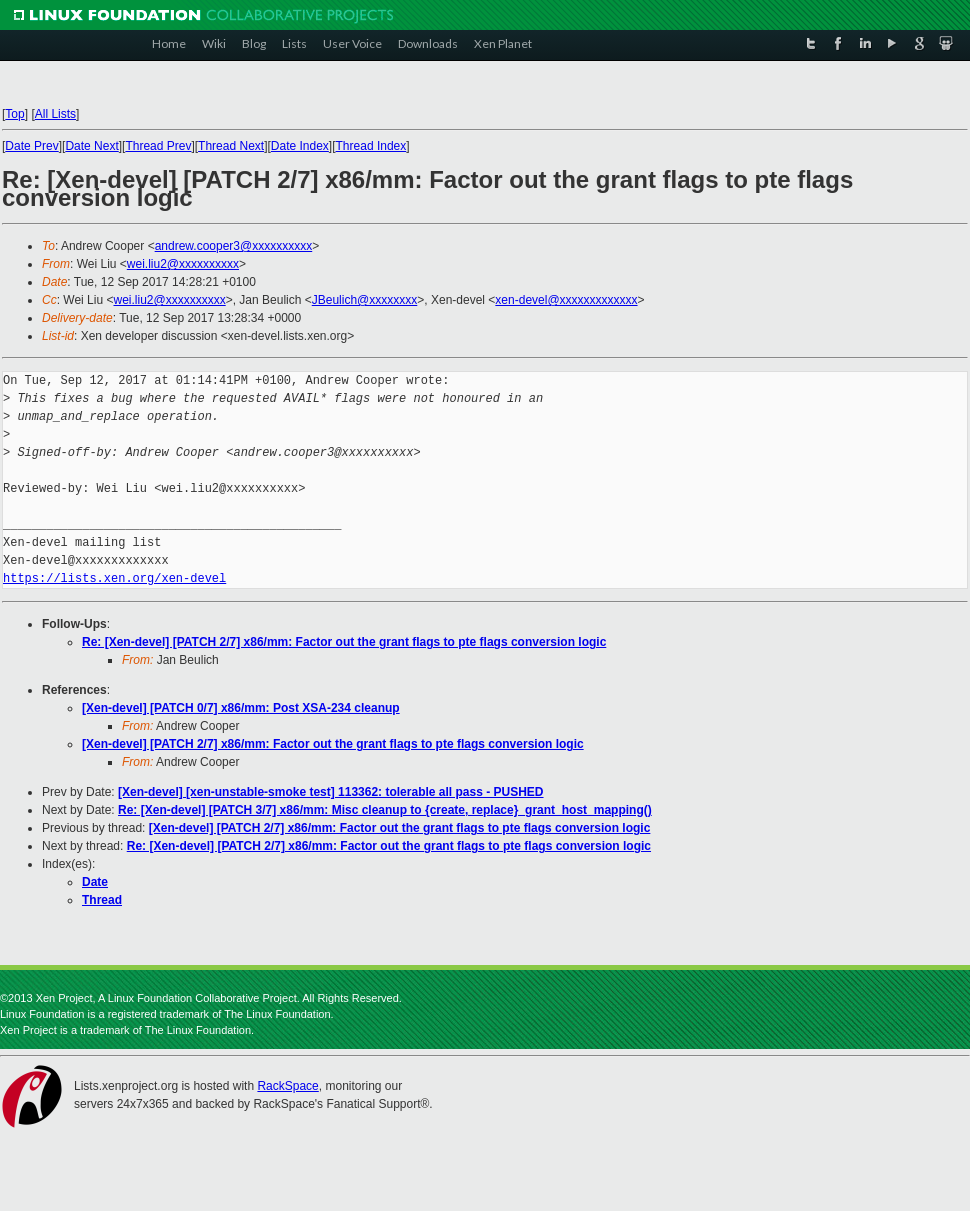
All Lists (55, 114)
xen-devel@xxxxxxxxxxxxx (566, 300)
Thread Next (231, 146)
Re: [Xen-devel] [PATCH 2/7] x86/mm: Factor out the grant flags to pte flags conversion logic (344, 642)
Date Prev (31, 146)
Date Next (91, 146)
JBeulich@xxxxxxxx (365, 300)
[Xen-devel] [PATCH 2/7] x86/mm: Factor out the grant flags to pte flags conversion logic (333, 744)
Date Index (300, 146)
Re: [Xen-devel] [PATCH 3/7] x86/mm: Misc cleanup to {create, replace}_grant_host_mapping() (385, 810)
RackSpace (287, 1086)
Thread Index (371, 146)
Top (14, 114)
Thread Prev (158, 146)
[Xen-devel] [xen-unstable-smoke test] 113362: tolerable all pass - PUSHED (330, 792)
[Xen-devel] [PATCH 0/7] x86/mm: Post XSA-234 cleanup (241, 708)
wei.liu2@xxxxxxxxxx (183, 264)
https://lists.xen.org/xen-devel (114, 578)
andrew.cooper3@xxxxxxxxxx (234, 246)
